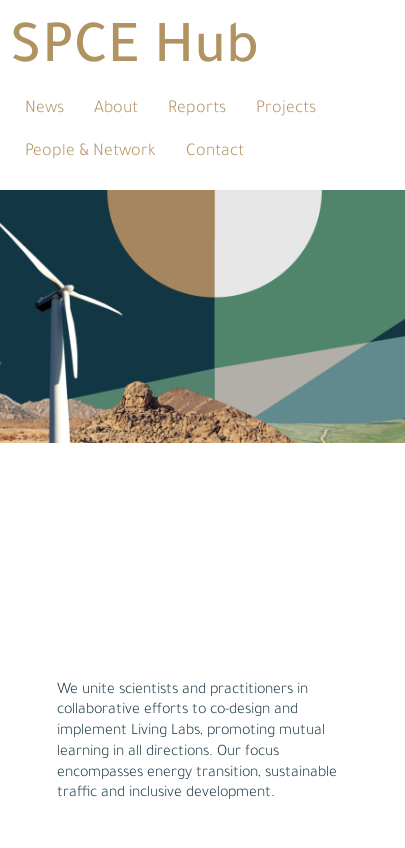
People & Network (90, 152)
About (116, 109)
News (44, 109)
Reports (197, 109)
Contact (215, 152)
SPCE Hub (134, 52)
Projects (286, 109)
